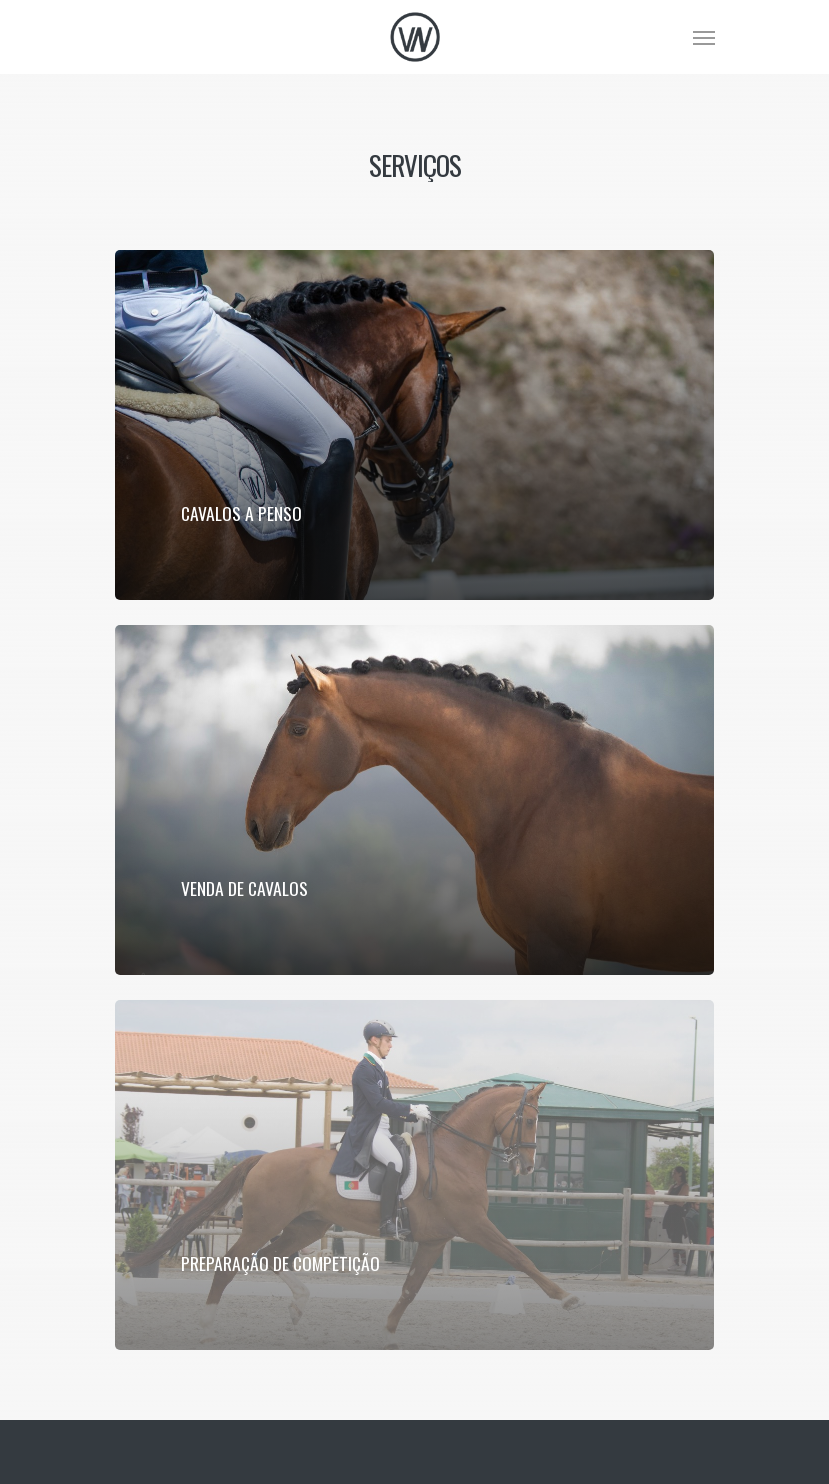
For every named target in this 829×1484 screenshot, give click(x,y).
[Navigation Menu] (704, 37)
